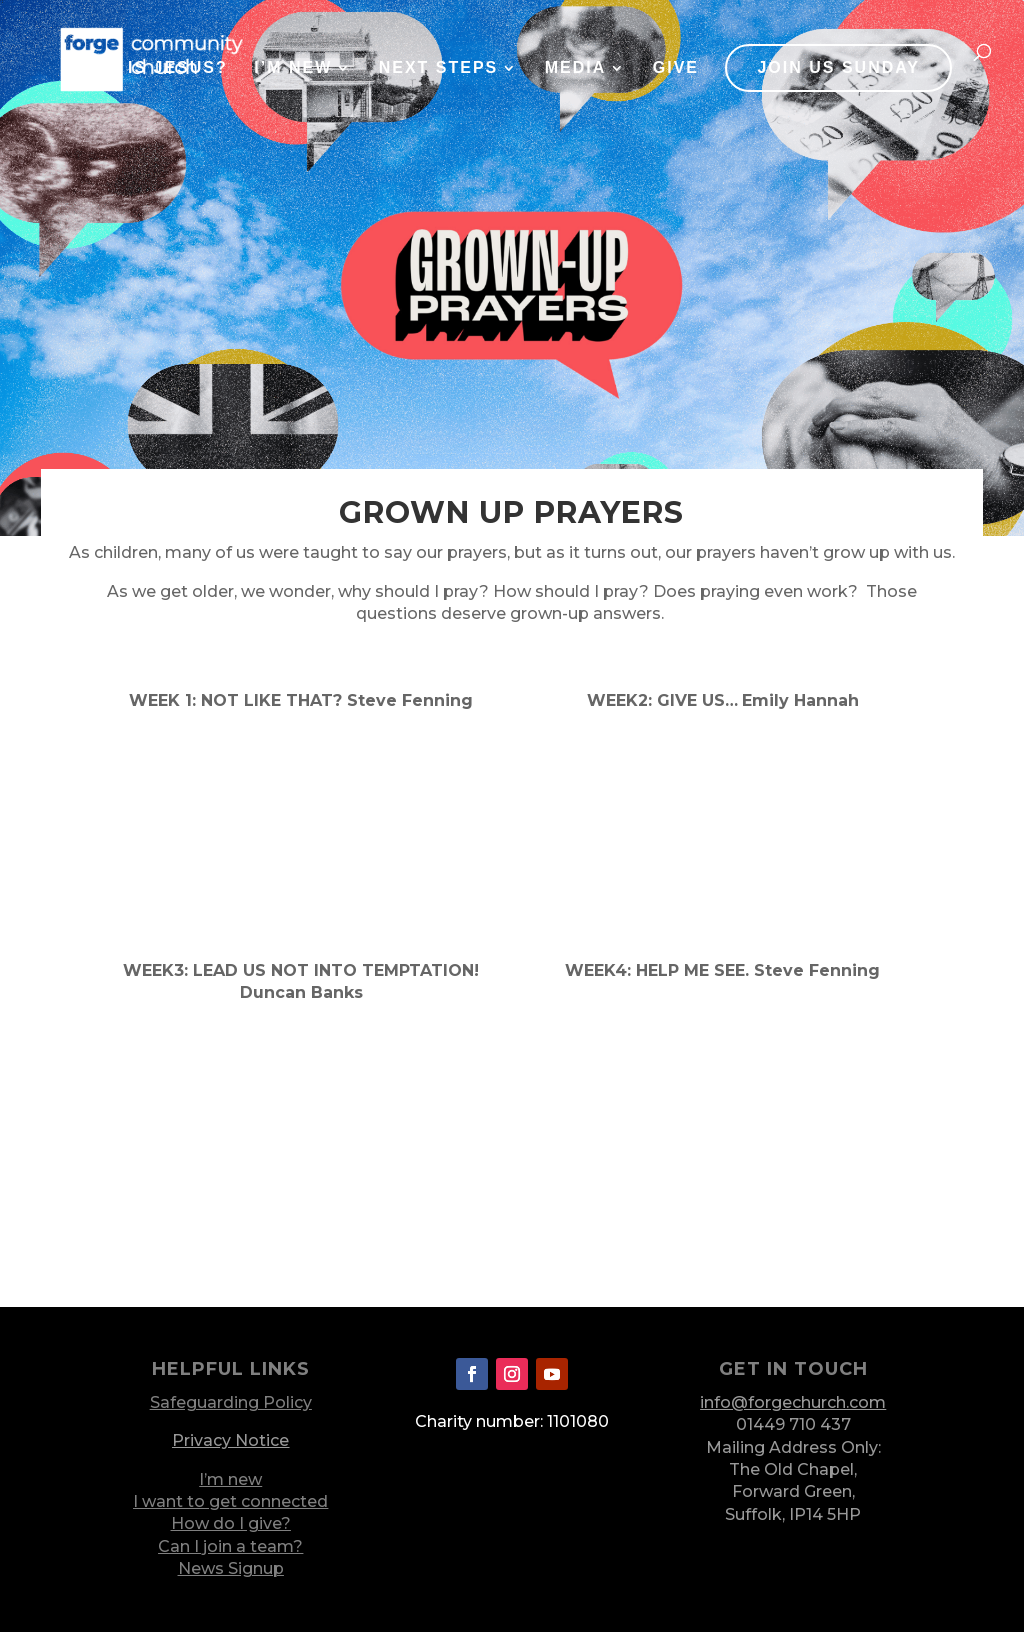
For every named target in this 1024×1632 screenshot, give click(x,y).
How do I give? (231, 1523)
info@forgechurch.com (793, 1402)
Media (576, 68)
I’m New (293, 68)
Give (676, 68)
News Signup (231, 1568)
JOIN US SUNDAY (838, 67)
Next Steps (439, 68)
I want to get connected (230, 1501)
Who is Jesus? (151, 68)
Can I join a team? (230, 1546)
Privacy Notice (230, 1440)
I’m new (230, 1479)
